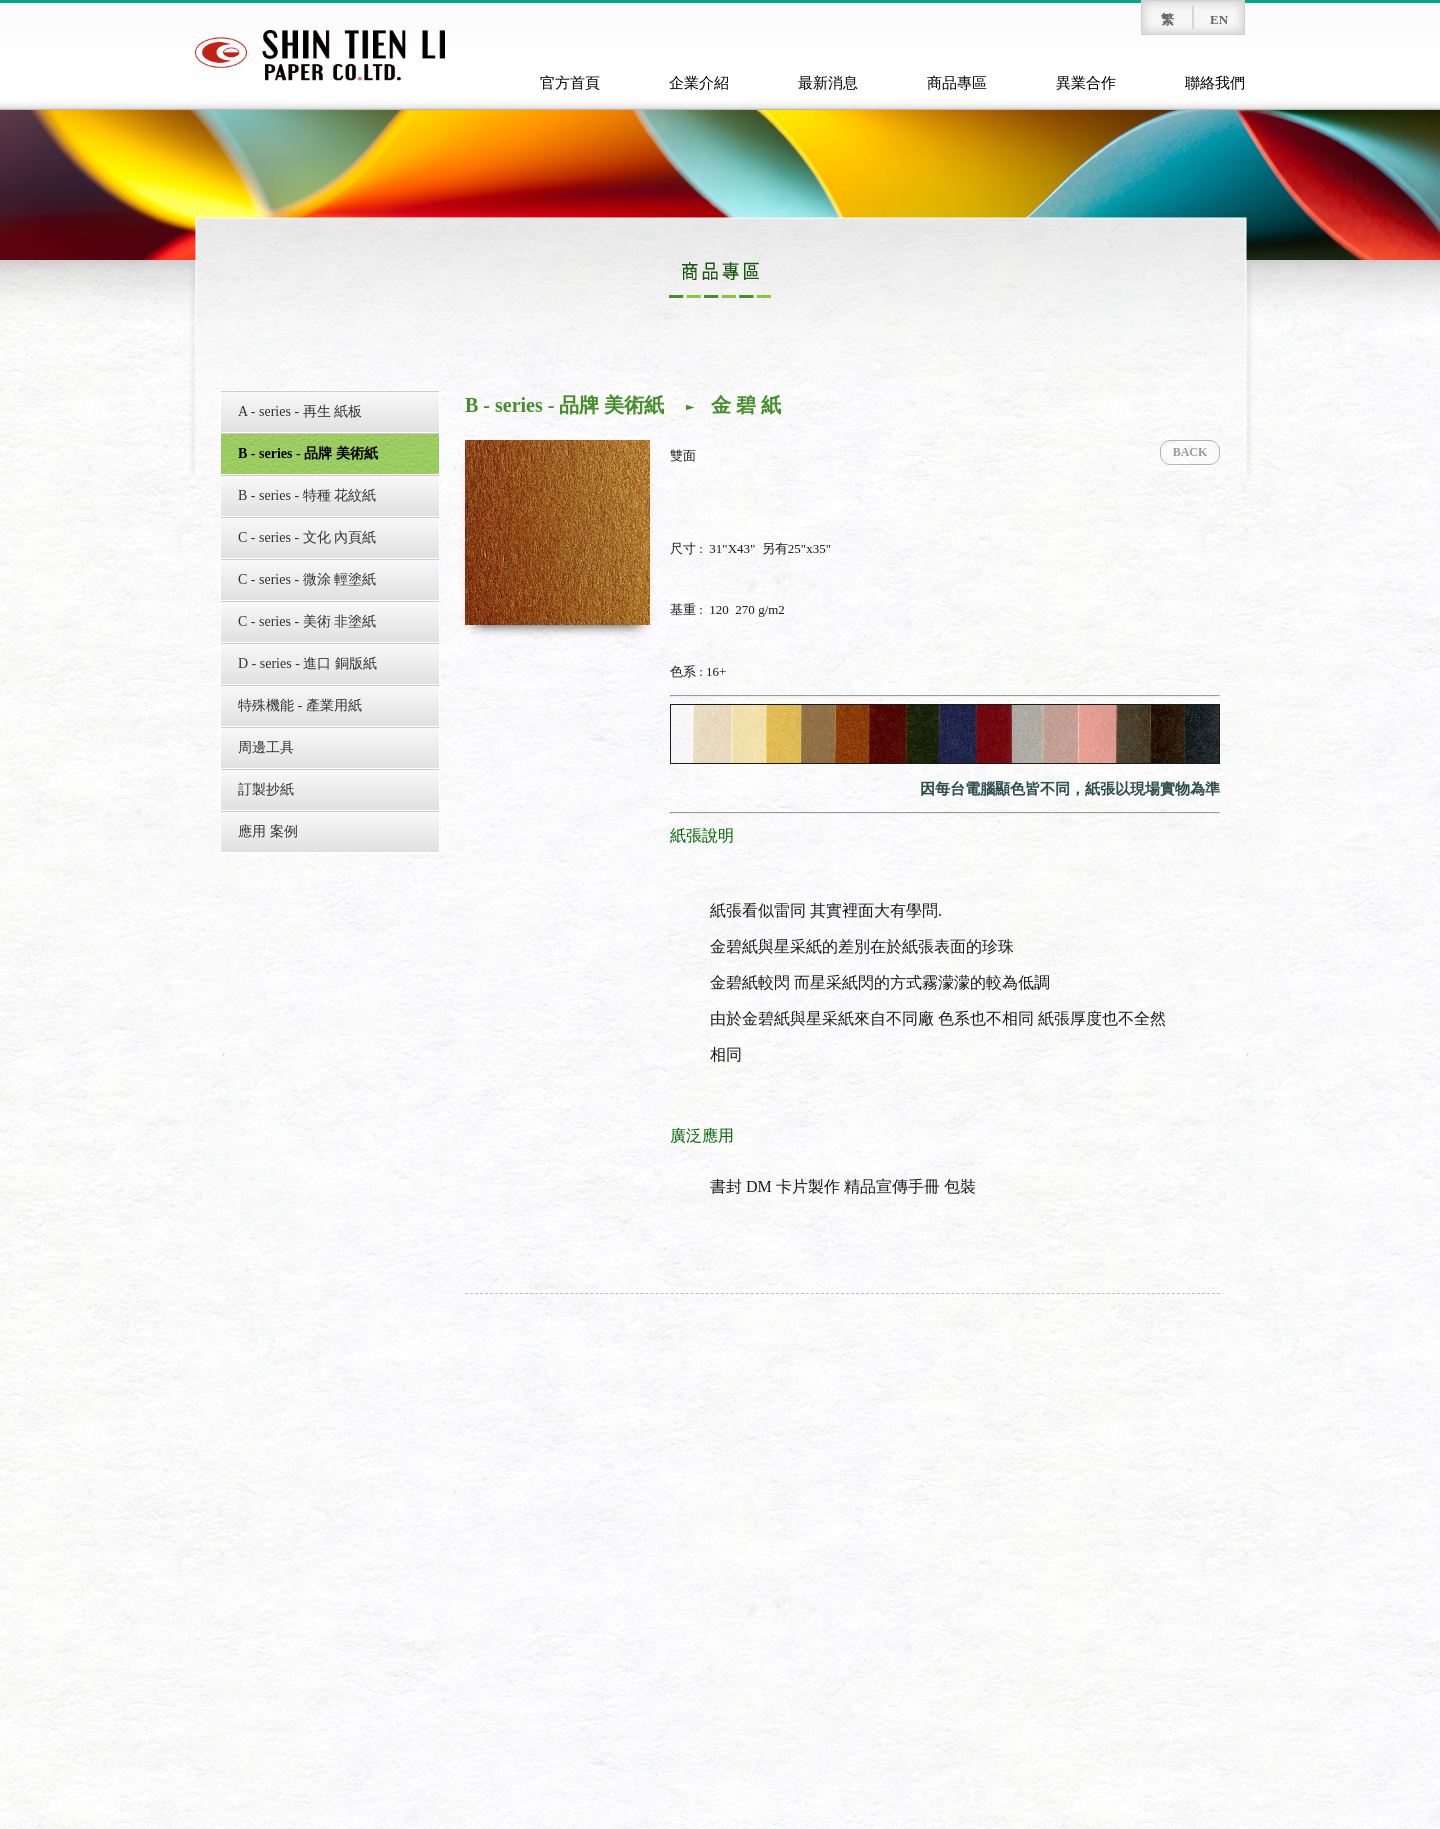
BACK (1190, 452)
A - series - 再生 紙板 (300, 411)
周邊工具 (266, 747)
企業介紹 (699, 83)
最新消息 (828, 83)
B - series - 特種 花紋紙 (307, 495)
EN (1219, 19)
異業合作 (1086, 83)
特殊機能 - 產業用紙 (300, 705)
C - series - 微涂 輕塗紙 (307, 579)
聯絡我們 (1215, 83)
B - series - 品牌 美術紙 (308, 453)
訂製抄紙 (266, 789)
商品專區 (957, 83)
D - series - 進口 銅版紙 (307, 663)
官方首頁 (570, 83)
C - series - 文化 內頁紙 (307, 537)
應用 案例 (268, 831)
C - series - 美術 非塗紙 (307, 621)
